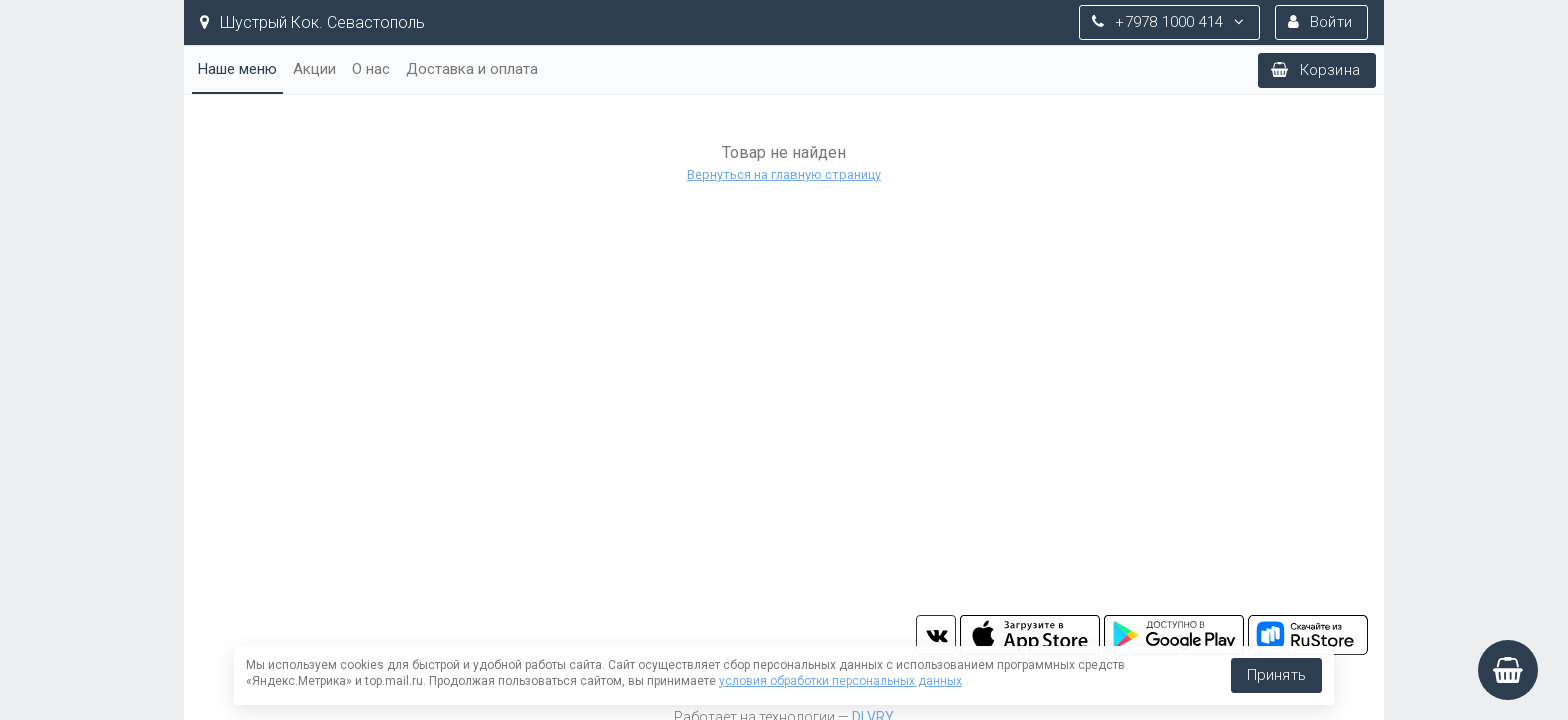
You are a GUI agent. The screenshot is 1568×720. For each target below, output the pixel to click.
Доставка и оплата (472, 69)
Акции (314, 69)
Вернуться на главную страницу (784, 174)
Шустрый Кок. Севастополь (312, 22)
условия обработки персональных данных (840, 681)
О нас (371, 69)
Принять (1276, 675)
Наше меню (237, 69)
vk (936, 635)
